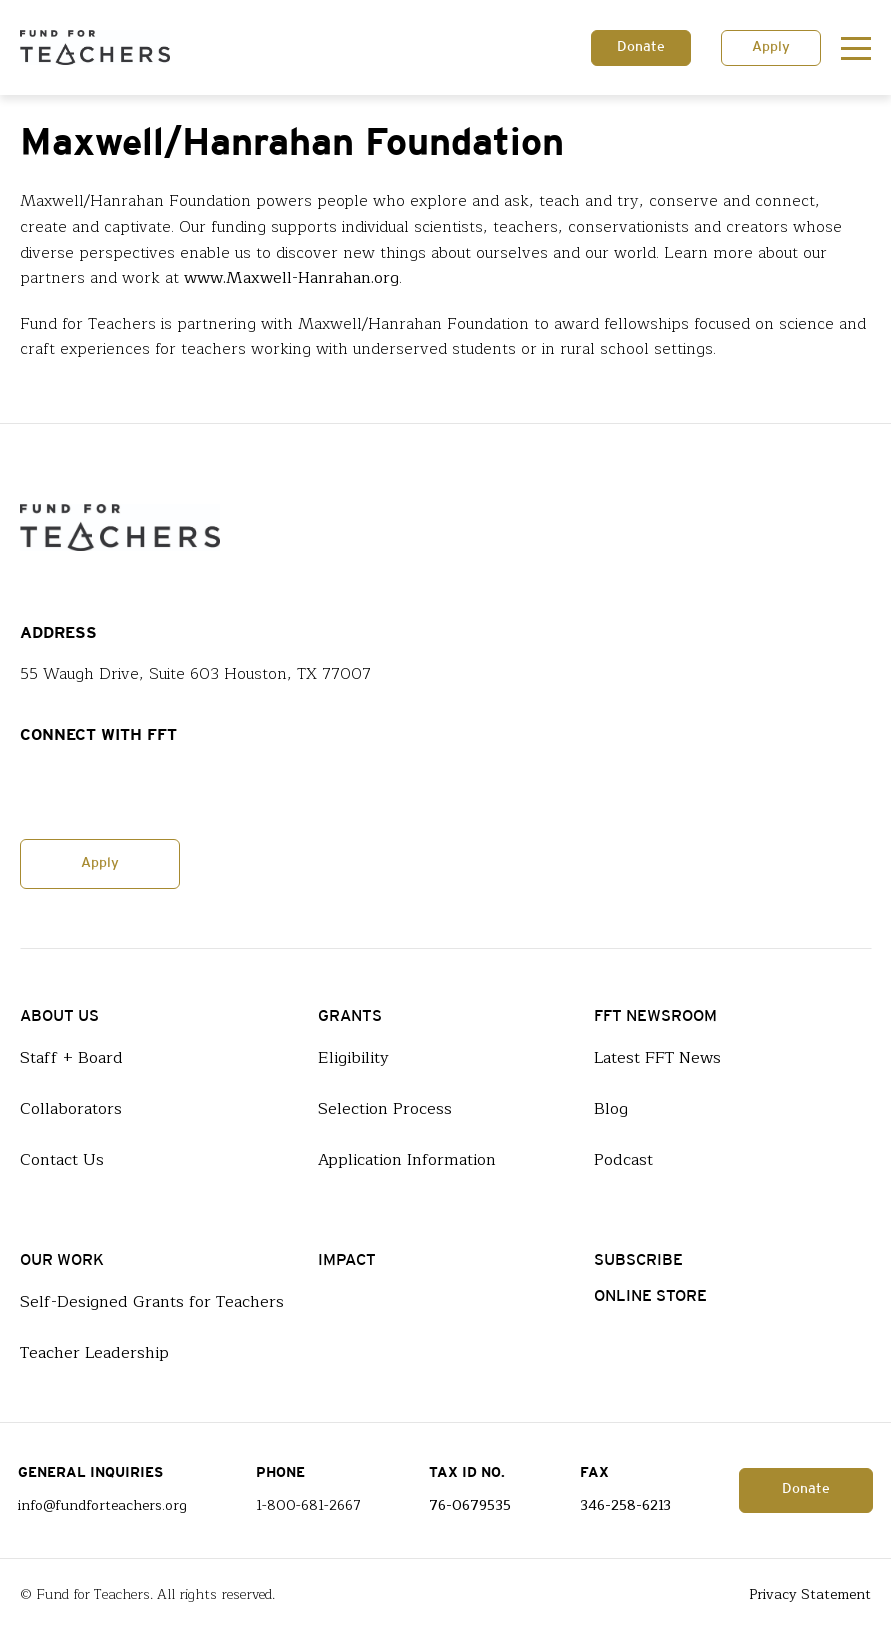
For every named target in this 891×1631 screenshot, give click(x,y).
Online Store (650, 1296)
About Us (59, 1016)
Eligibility (353, 1058)
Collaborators (71, 1109)
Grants (350, 1016)
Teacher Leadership (94, 1353)
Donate (641, 47)
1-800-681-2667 (308, 1506)
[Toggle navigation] (856, 48)
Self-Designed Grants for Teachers (152, 1302)
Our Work (62, 1260)
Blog (611, 1109)
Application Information (407, 1160)
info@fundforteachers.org (102, 1506)
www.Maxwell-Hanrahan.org (291, 278)
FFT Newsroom (655, 1016)
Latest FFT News (657, 1058)
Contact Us (62, 1160)
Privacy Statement (810, 1595)
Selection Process (385, 1109)
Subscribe (638, 1260)
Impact (347, 1260)
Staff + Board (71, 1058)
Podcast (623, 1160)
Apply (771, 47)
